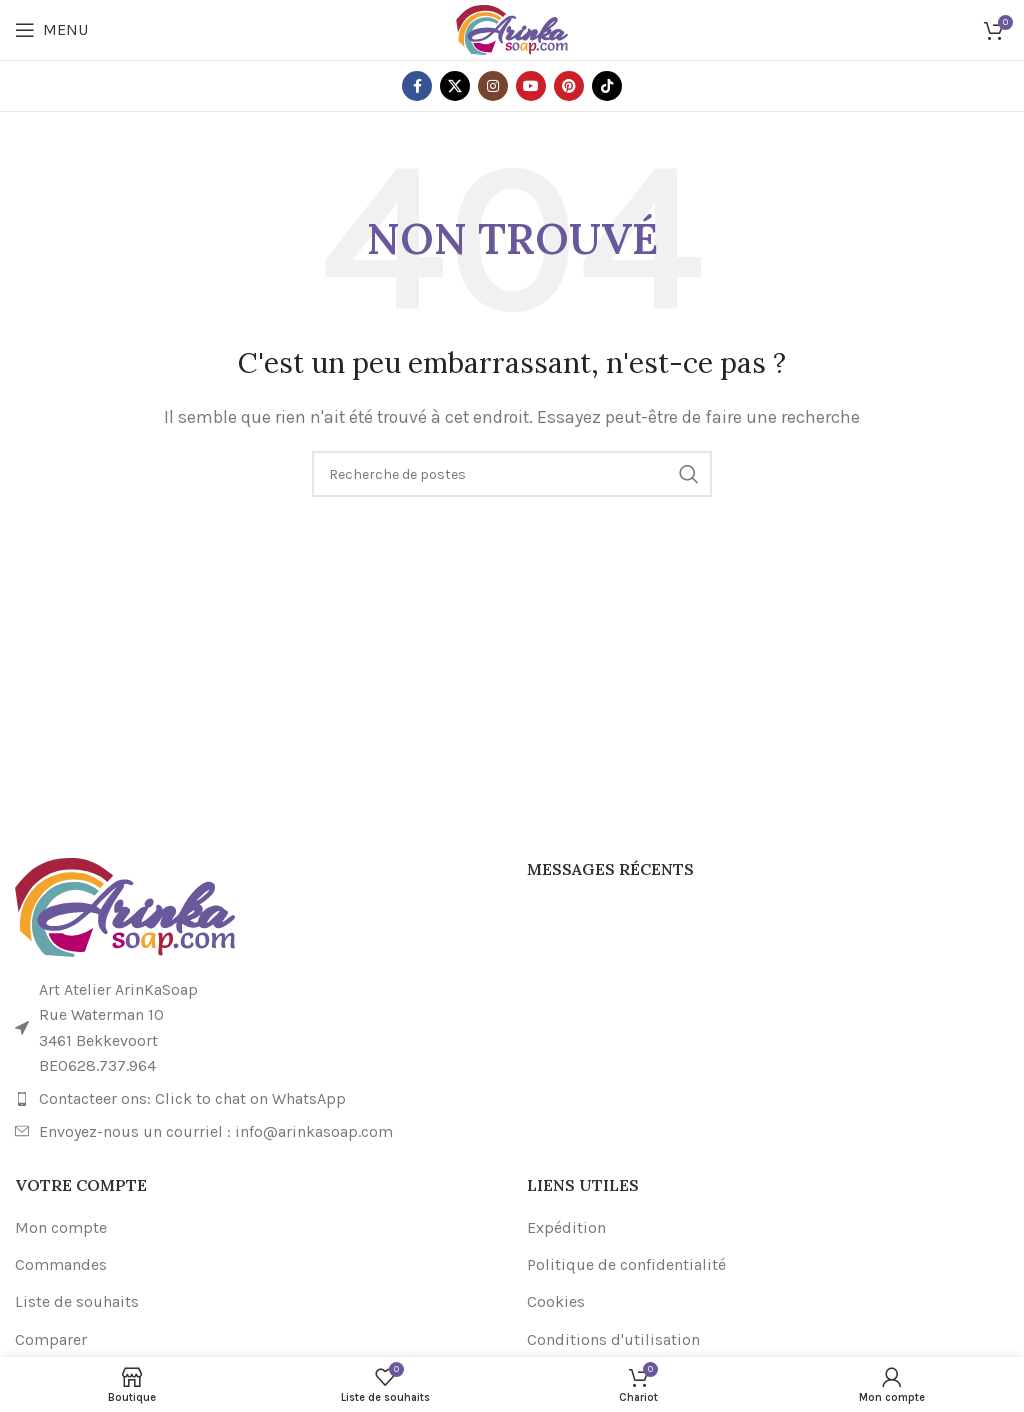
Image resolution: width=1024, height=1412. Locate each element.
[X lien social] (455, 86)
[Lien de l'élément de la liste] (256, 1099)
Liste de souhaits (77, 1301)
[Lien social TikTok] (607, 86)
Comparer (51, 1339)
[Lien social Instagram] (493, 86)
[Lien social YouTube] (531, 86)
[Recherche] (512, 474)
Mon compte (61, 1227)
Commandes (61, 1264)
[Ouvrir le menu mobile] (51, 30)
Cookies (556, 1301)
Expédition (566, 1227)
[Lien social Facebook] (417, 86)
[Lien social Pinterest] (569, 86)
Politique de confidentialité (626, 1264)
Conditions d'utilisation (613, 1339)
